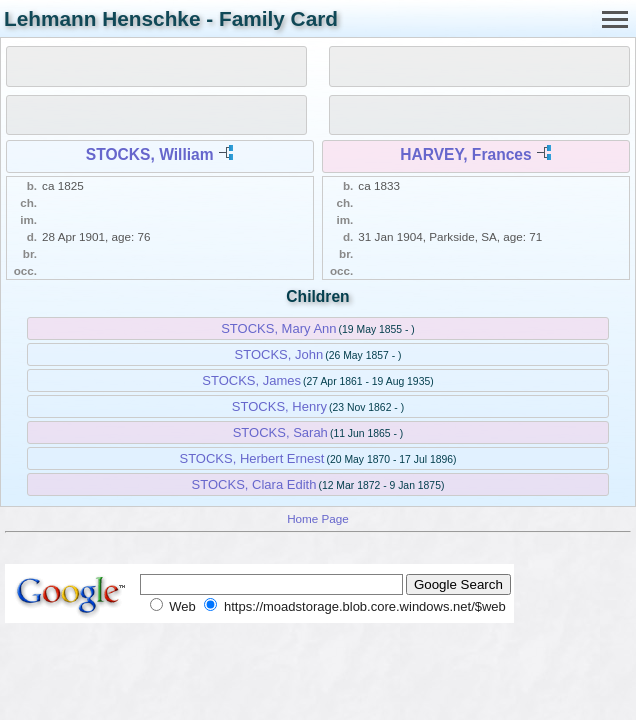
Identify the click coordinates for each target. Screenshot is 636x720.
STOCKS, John (279, 354)
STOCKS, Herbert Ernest (251, 458)
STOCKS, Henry (279, 406)
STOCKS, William (150, 154)
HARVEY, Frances (465, 154)
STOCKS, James (251, 380)
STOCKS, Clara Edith (254, 484)
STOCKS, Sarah (280, 432)
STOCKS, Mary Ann (278, 328)
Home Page (318, 518)
